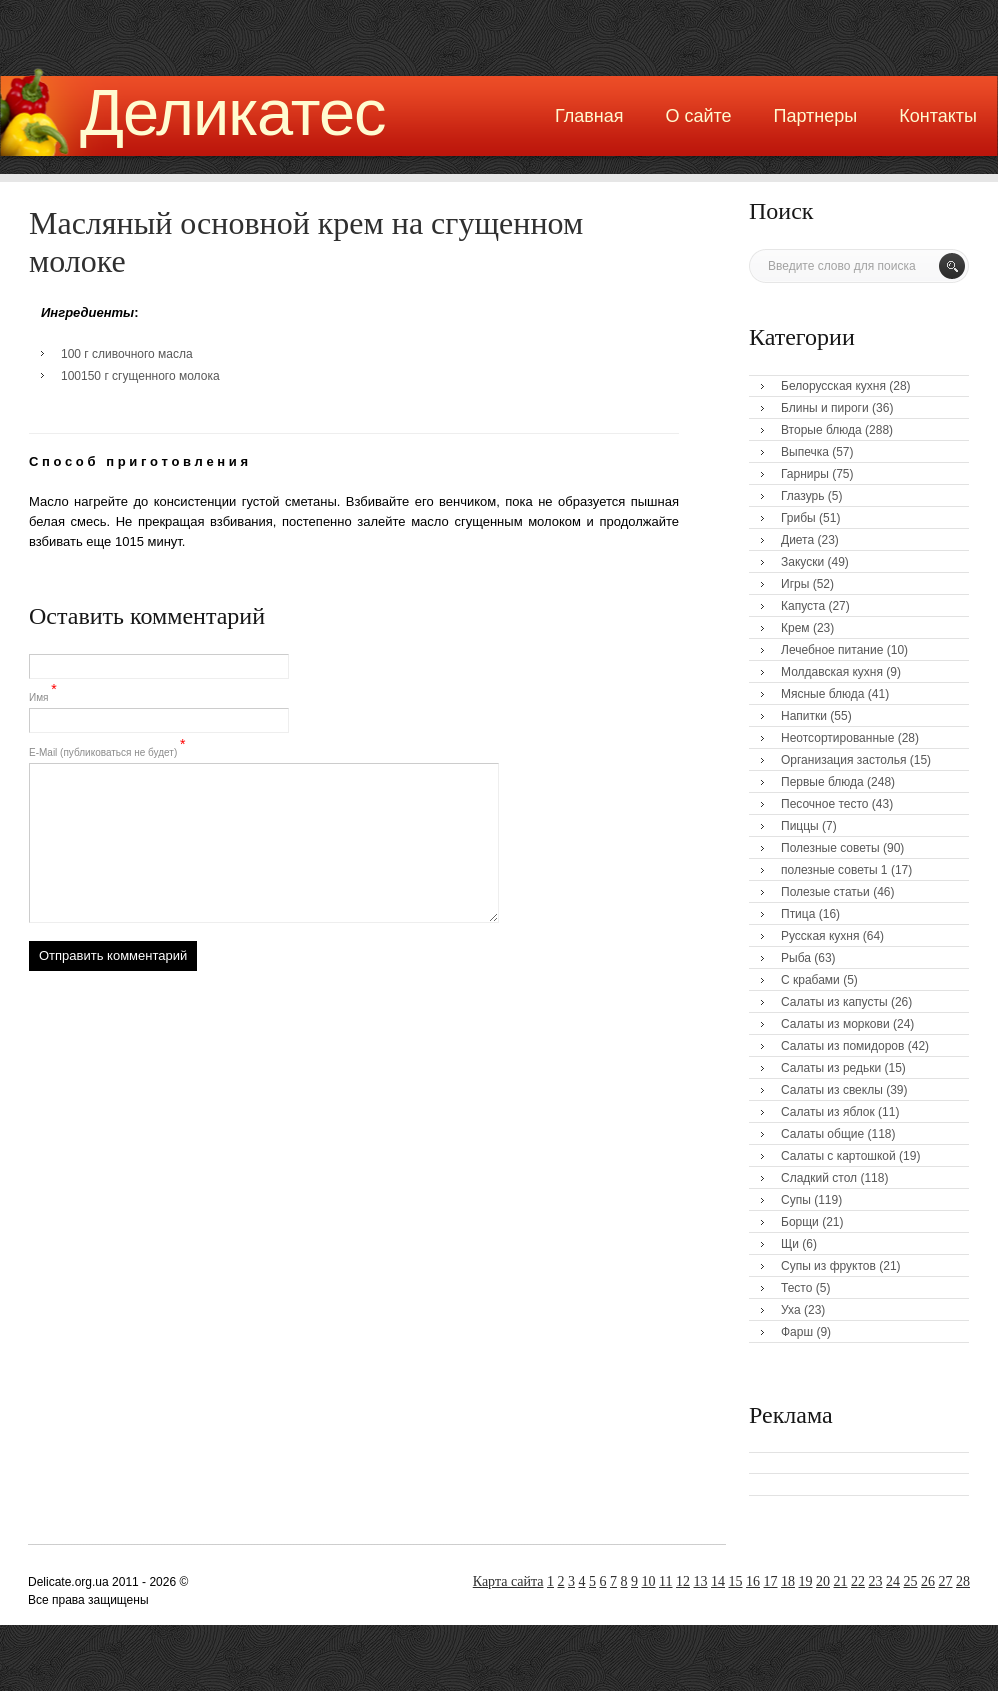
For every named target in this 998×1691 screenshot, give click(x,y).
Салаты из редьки (831, 1068)
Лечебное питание (832, 650)
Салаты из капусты (834, 1002)
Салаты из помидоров (842, 1046)
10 (649, 1581)
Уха (791, 1310)
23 (876, 1581)
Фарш (797, 1332)
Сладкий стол (819, 1178)
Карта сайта (508, 1581)
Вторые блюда (821, 430)
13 (701, 1581)
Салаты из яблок (828, 1112)
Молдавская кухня (832, 672)
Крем (795, 628)
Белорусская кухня (833, 386)
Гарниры (805, 474)
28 (963, 1581)
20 (823, 1581)
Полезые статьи (825, 892)
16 (753, 1581)
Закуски (802, 562)
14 (718, 1581)
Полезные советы (830, 848)
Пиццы (800, 826)
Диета (797, 540)
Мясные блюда (823, 694)
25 (911, 1581)
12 (683, 1581)
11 (665, 1581)
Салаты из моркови (835, 1024)
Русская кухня (820, 936)
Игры (795, 584)
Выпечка (805, 452)
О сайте (698, 116)
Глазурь (803, 496)
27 (946, 1581)
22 (858, 1581)
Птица (798, 914)
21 (841, 1581)
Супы (796, 1200)
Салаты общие (822, 1134)
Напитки (804, 716)
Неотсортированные (837, 738)
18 (788, 1581)
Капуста (803, 606)
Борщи (800, 1222)
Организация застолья (843, 760)
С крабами (810, 980)
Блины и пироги (825, 408)
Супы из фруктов (828, 1266)
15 (736, 1581)
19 (806, 1581)
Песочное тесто (824, 804)
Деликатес (233, 112)
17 (771, 1581)
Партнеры (816, 116)
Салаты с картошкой (838, 1156)
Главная (589, 116)
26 (928, 1581)
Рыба (796, 958)
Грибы (798, 518)
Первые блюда (822, 782)
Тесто (796, 1288)
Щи (790, 1244)
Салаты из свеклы (832, 1090)
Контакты (938, 116)
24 (893, 1581)
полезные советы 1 (834, 870)
